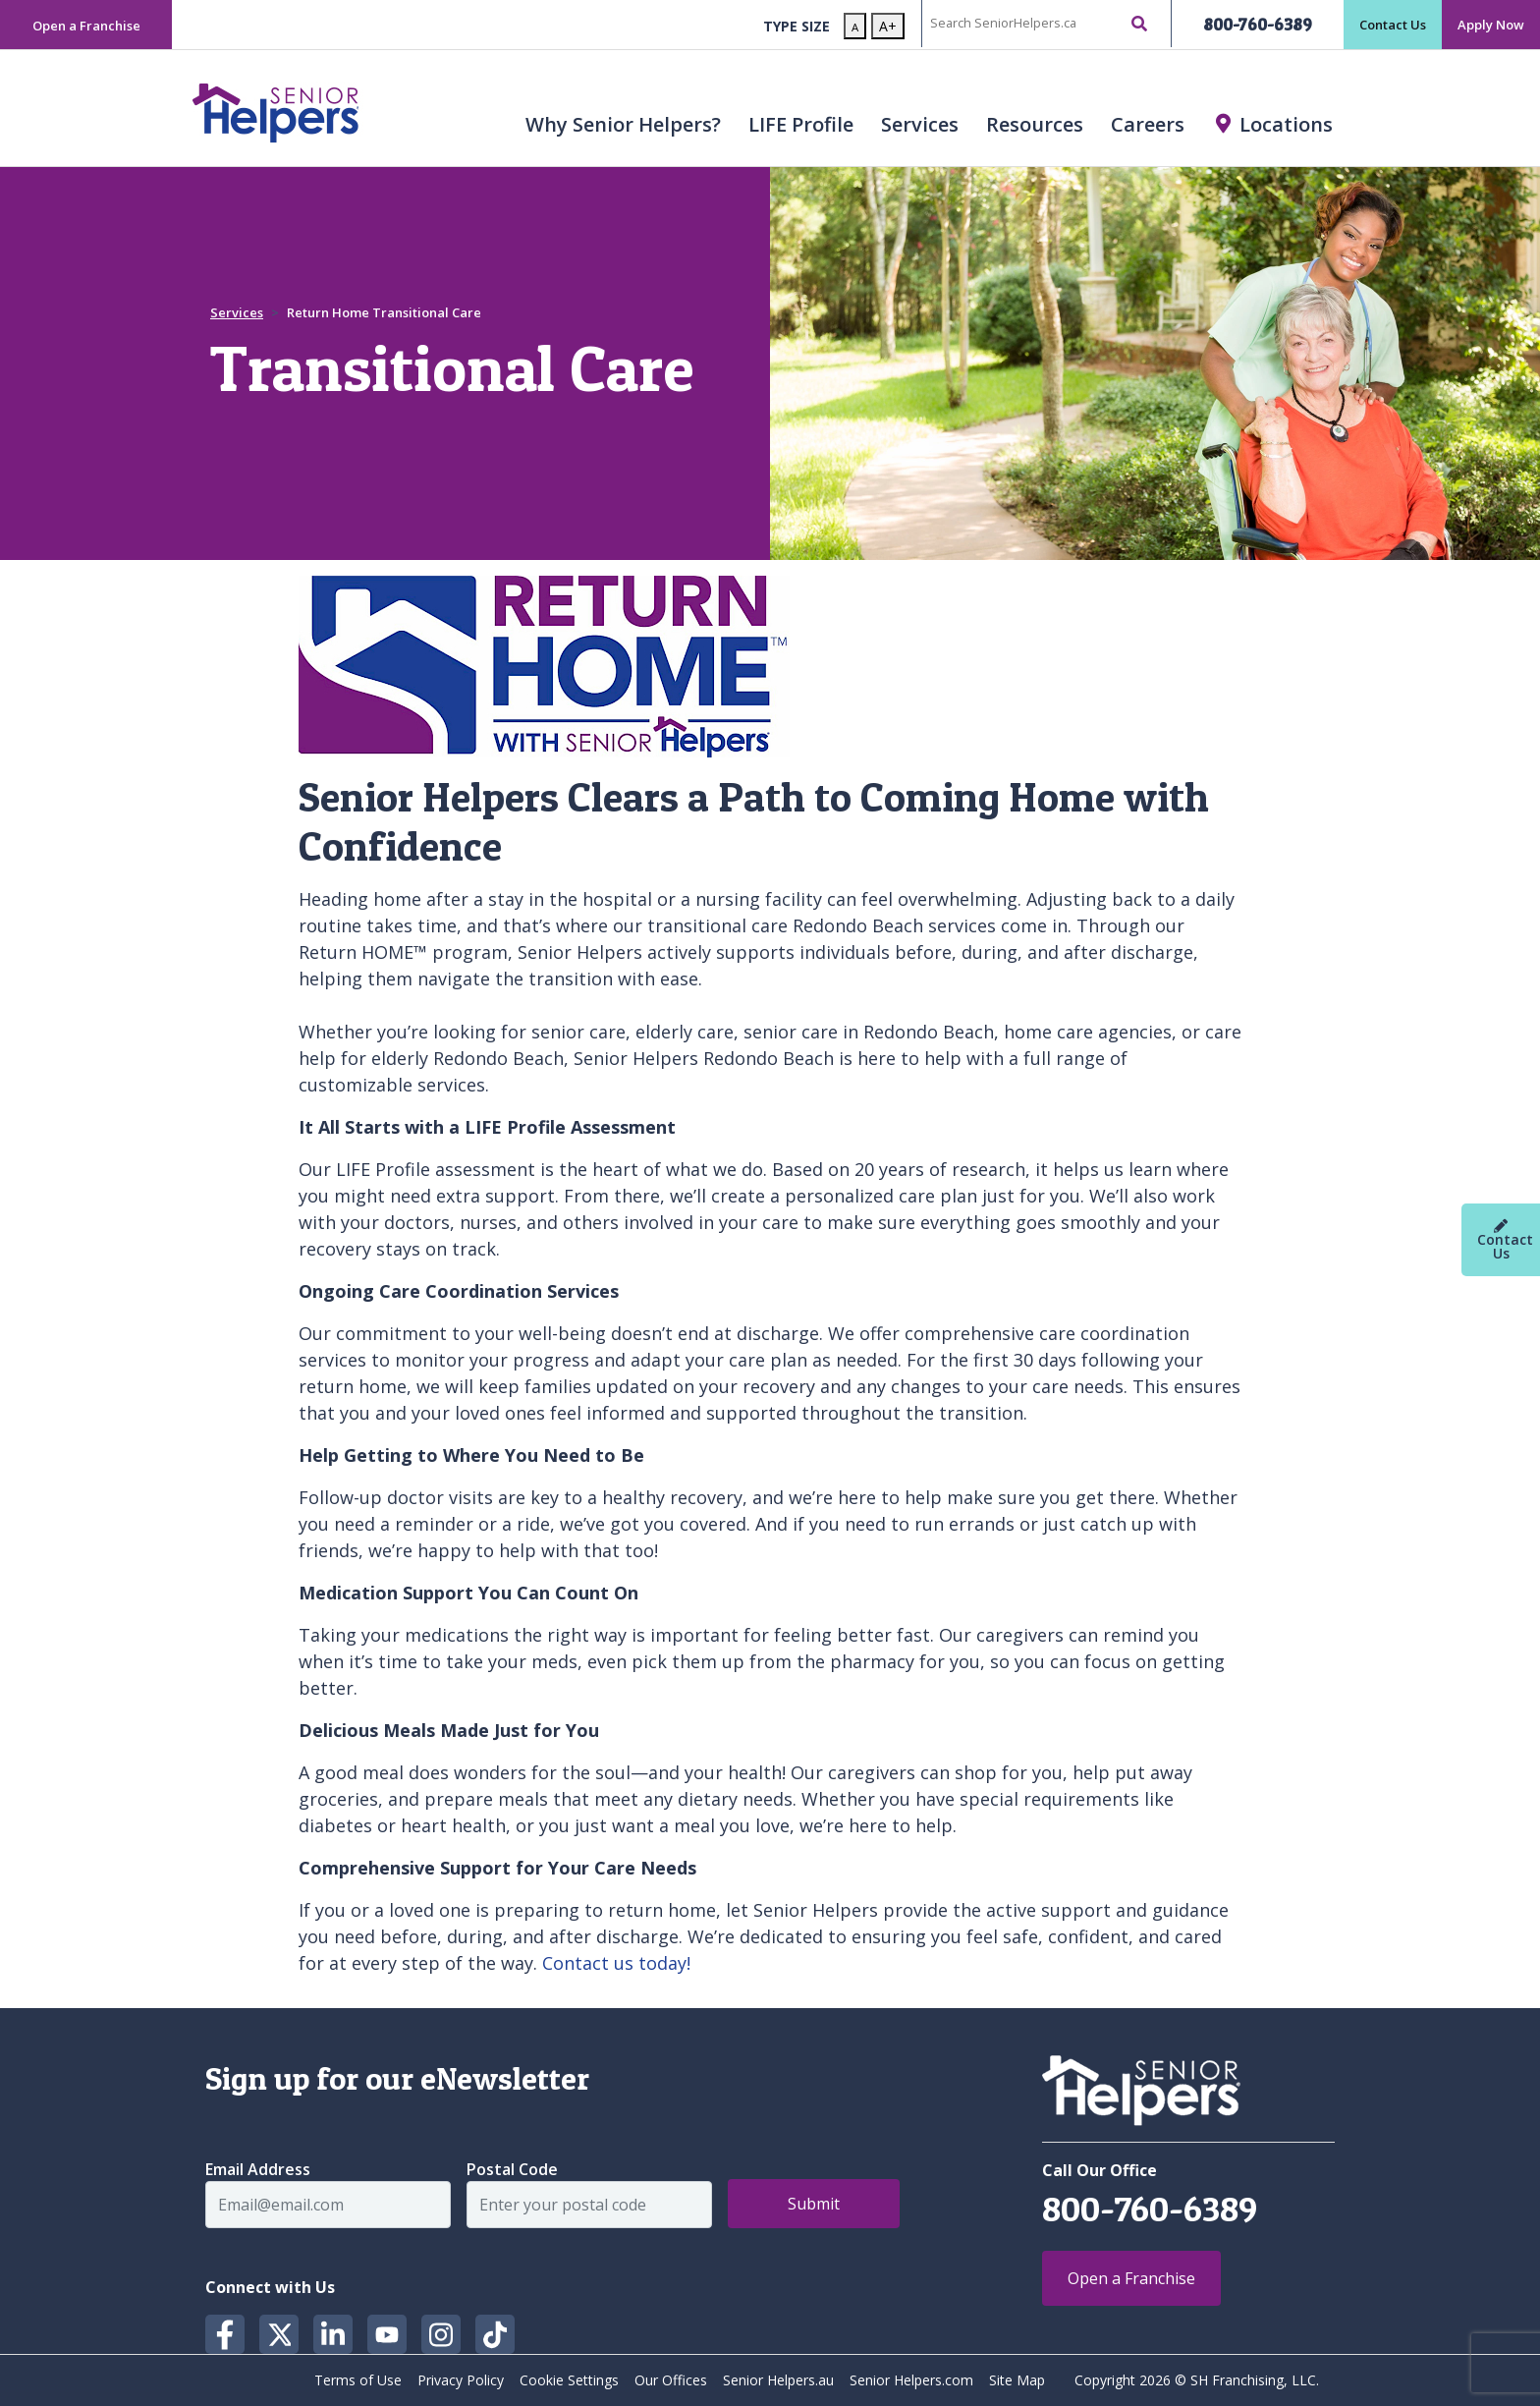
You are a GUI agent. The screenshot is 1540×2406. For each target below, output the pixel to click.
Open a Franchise (86, 25)
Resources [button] (1034, 124)
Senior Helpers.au (778, 2380)
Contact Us (1392, 24)
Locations (1286, 124)
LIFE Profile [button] (800, 124)
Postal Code (512, 2169)
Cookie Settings (569, 2380)
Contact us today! (616, 1963)
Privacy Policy (460, 2380)
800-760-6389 (1257, 24)
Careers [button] (1147, 124)
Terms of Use (358, 2380)
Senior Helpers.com (911, 2380)
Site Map (1017, 2380)
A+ (888, 26)
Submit (814, 2203)
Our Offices (670, 2380)
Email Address (257, 2169)
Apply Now (1491, 24)
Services (920, 124)
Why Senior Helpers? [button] (623, 124)
